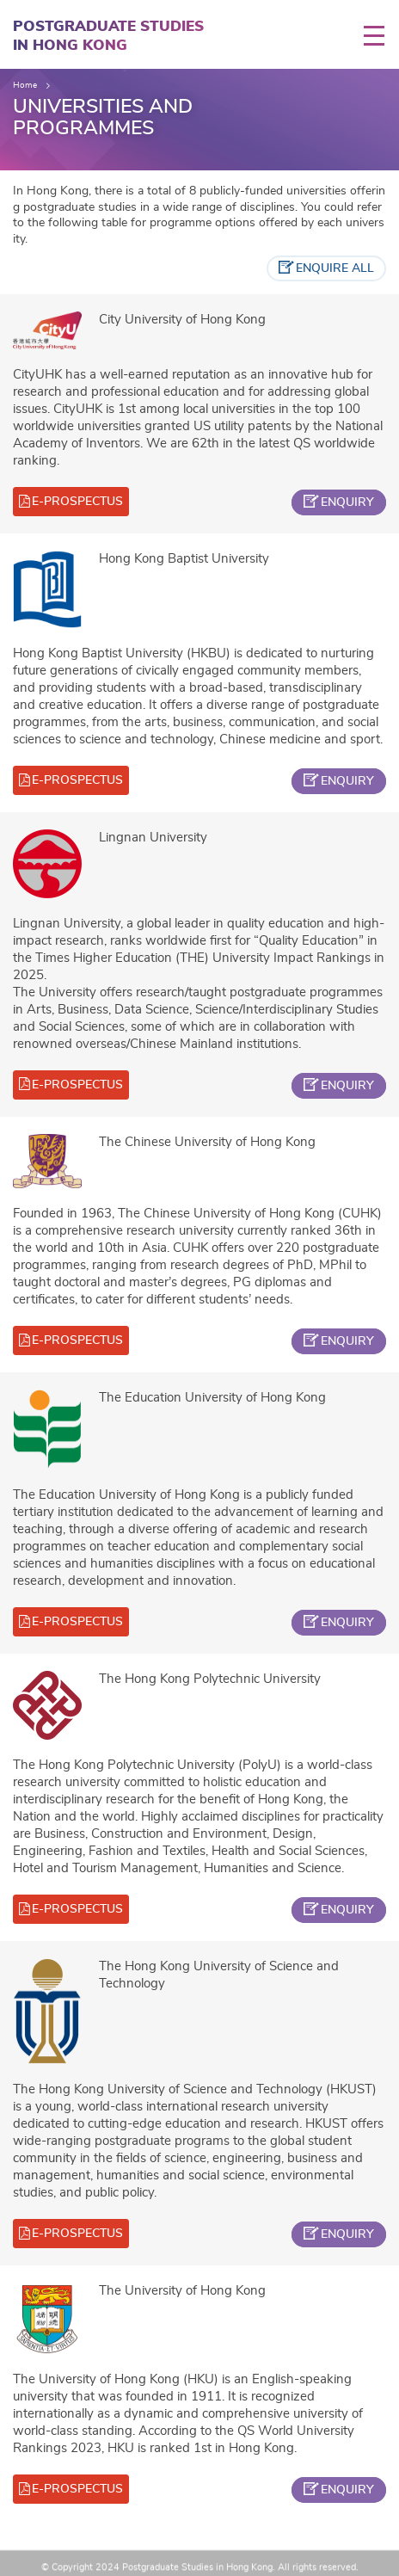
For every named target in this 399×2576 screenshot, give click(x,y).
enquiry (347, 502)
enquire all (335, 268)
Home (25, 85)
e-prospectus (77, 502)
